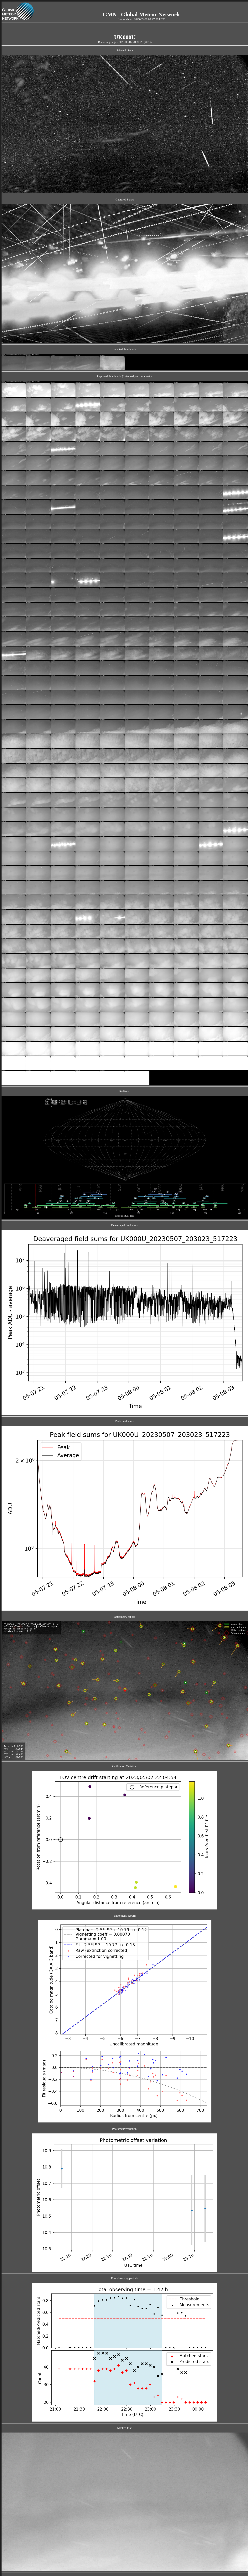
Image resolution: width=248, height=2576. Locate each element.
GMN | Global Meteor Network (141, 14)
